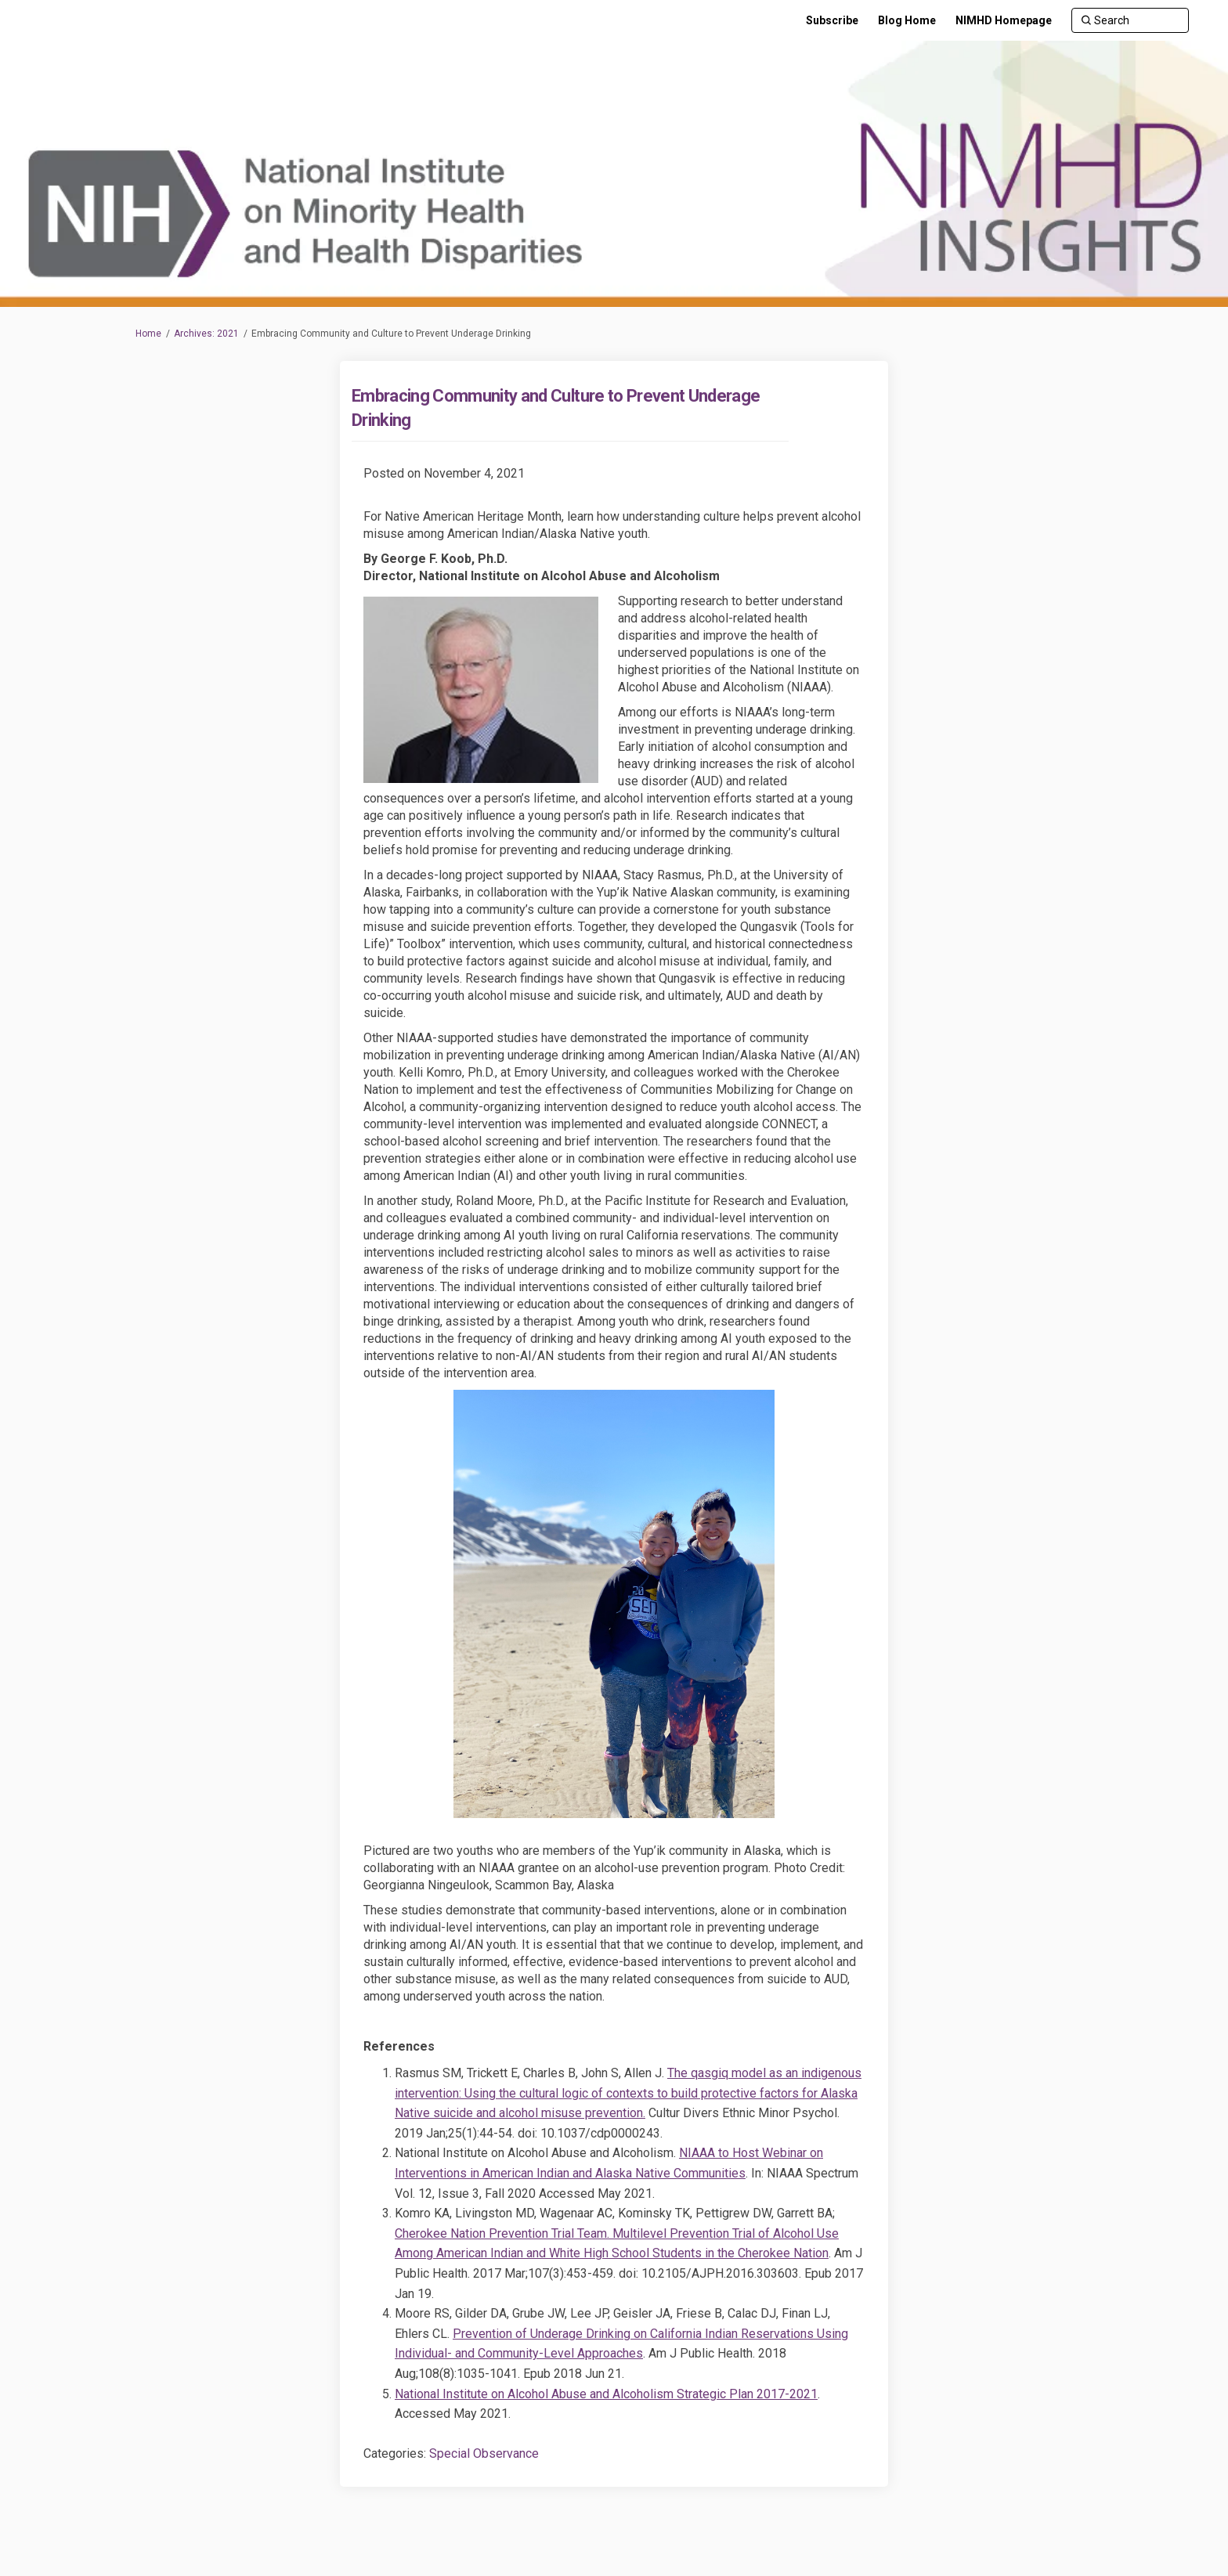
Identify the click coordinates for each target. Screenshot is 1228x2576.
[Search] (1130, 20)
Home (148, 333)
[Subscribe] (832, 20)
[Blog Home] (907, 20)
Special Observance (484, 2453)
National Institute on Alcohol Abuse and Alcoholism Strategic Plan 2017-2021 (606, 2394)
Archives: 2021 (206, 333)
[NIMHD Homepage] (1004, 20)
